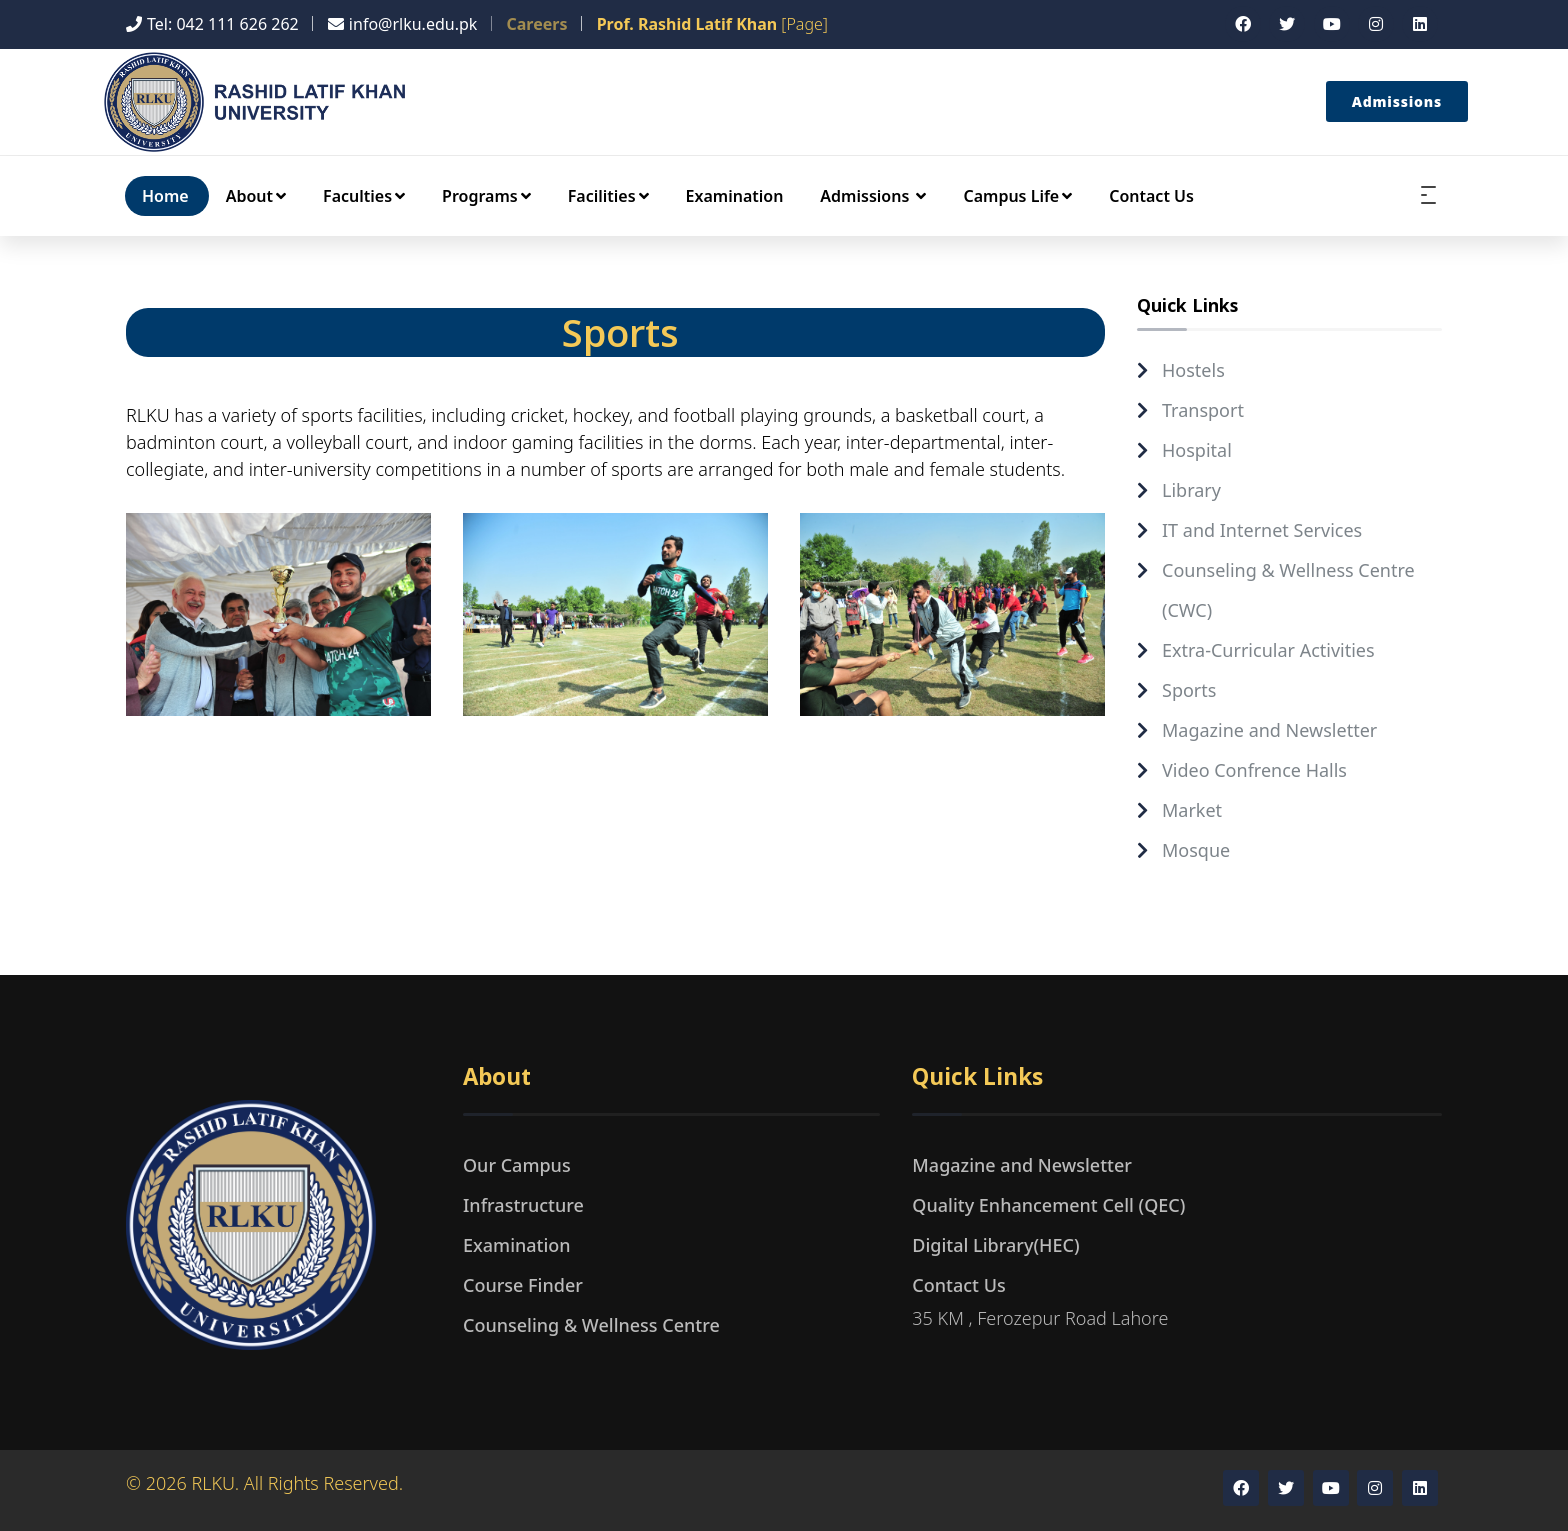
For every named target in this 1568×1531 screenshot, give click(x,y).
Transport (1203, 410)
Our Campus (517, 1165)
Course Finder (523, 1285)
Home (165, 196)
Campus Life (1017, 196)
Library (1191, 490)
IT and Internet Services (1262, 530)
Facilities (608, 196)
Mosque (1196, 850)
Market (1192, 810)
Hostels (1193, 370)
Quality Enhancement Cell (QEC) (1048, 1205)
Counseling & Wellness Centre (591, 1325)
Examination (735, 196)
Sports (1189, 690)
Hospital (1197, 450)
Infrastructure (523, 1205)
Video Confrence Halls (1254, 770)
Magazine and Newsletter (1269, 730)
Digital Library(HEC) (995, 1245)
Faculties (364, 196)
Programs (486, 196)
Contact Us (1151, 196)
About (256, 196)
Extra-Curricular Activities (1268, 650)
